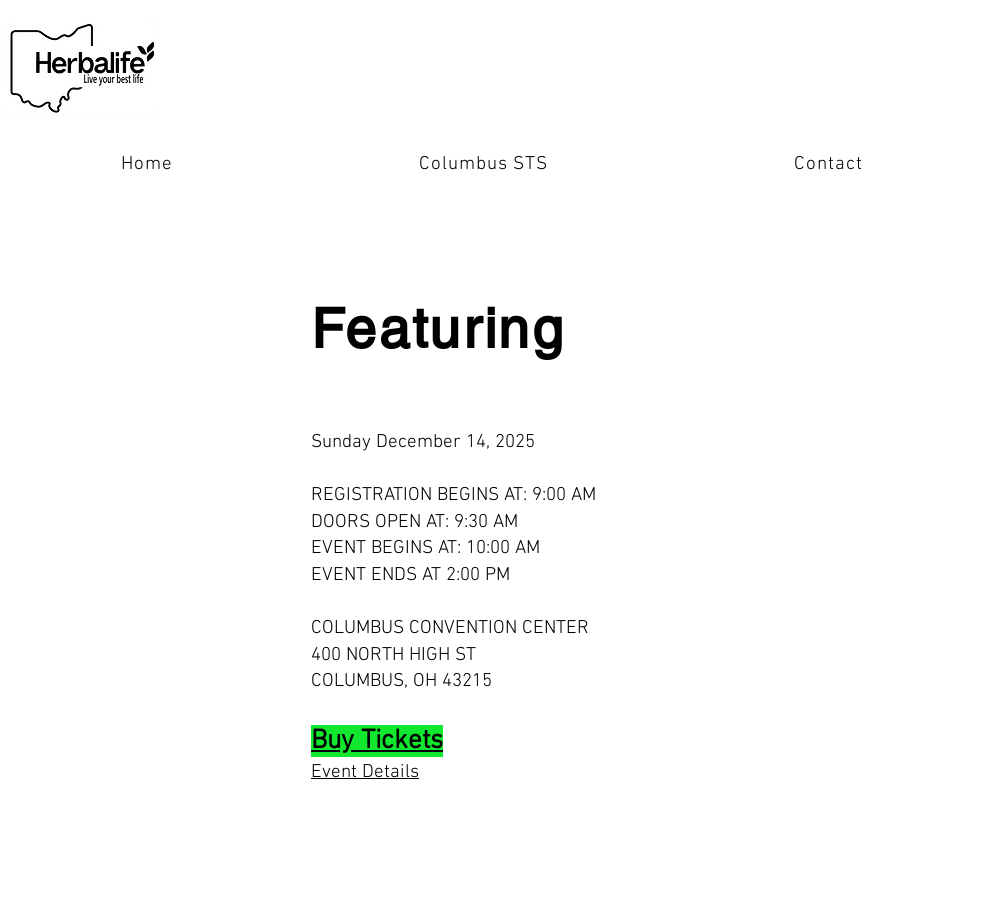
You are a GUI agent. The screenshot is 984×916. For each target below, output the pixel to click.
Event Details (365, 772)
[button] (483, 164)
